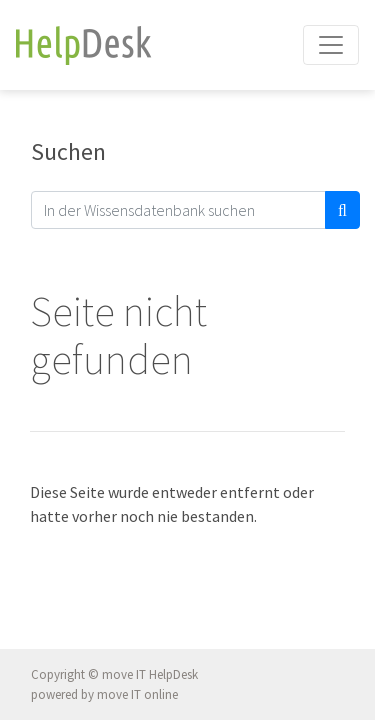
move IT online (137, 694)
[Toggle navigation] (331, 45)
